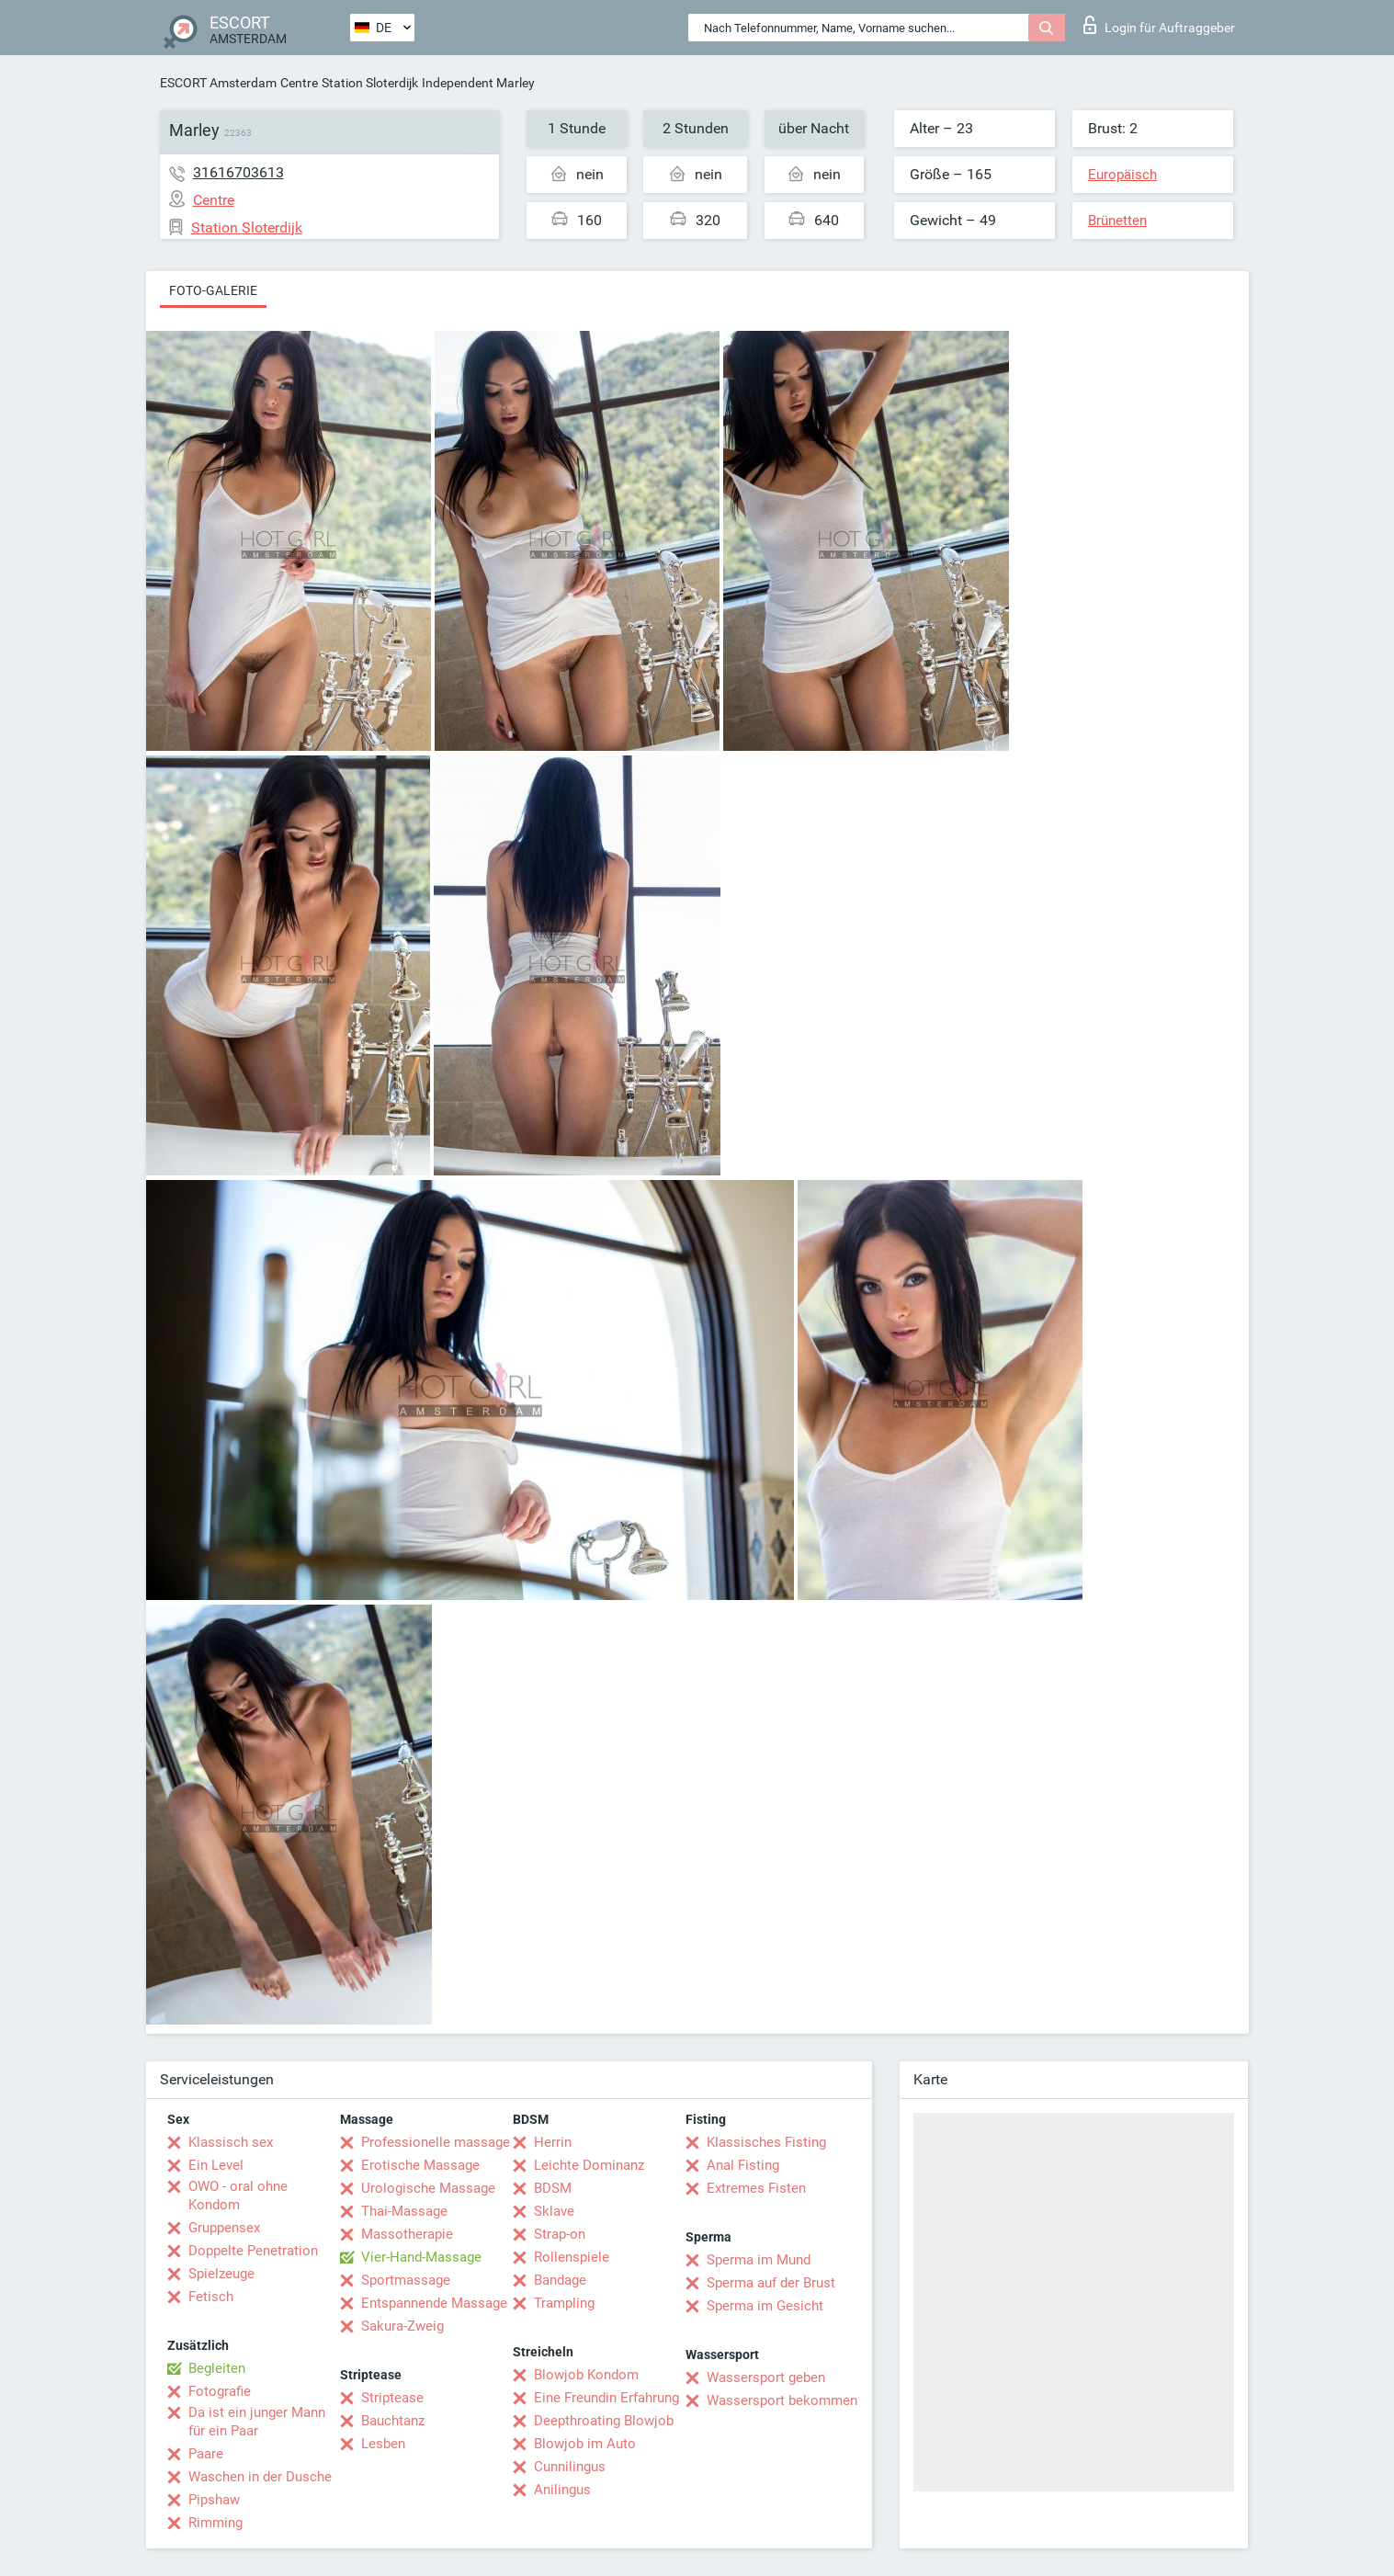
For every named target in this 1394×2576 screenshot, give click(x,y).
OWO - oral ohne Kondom (238, 2195)
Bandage (560, 2280)
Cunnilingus (570, 2466)
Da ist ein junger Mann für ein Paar (256, 2421)
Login (1159, 25)
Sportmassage (405, 2280)
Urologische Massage (428, 2188)
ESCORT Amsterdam (218, 82)
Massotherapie (407, 2234)
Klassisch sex (230, 2142)
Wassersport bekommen (782, 2400)
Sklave (554, 2211)
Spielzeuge (221, 2273)
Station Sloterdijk (370, 82)
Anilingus (562, 2489)
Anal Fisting (743, 2165)
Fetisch (210, 2296)
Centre (299, 82)
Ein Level (216, 2165)
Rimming (215, 2522)
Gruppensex (224, 2227)
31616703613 (238, 172)
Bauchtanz (393, 2420)
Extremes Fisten (756, 2188)
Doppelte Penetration (253, 2250)
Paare (205, 2453)
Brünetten (1117, 220)
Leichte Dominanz (589, 2165)
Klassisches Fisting (766, 2142)
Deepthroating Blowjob (604, 2420)
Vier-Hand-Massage (421, 2257)
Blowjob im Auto (585, 2443)
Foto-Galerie (213, 290)
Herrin (553, 2142)
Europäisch (1122, 174)
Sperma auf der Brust (771, 2283)
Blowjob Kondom (586, 2374)
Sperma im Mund (758, 2260)
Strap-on (559, 2234)
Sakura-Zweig (402, 2326)
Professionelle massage (435, 2142)
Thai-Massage (404, 2211)
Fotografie (219, 2391)
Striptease (392, 2397)
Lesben (383, 2443)
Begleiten (216, 2368)
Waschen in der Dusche (260, 2476)
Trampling (564, 2303)
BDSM (553, 2188)
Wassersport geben (766, 2377)
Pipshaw (214, 2499)
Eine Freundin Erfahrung (606, 2397)
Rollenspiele (571, 2257)
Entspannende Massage (434, 2303)
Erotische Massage (420, 2165)
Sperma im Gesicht (765, 2306)
